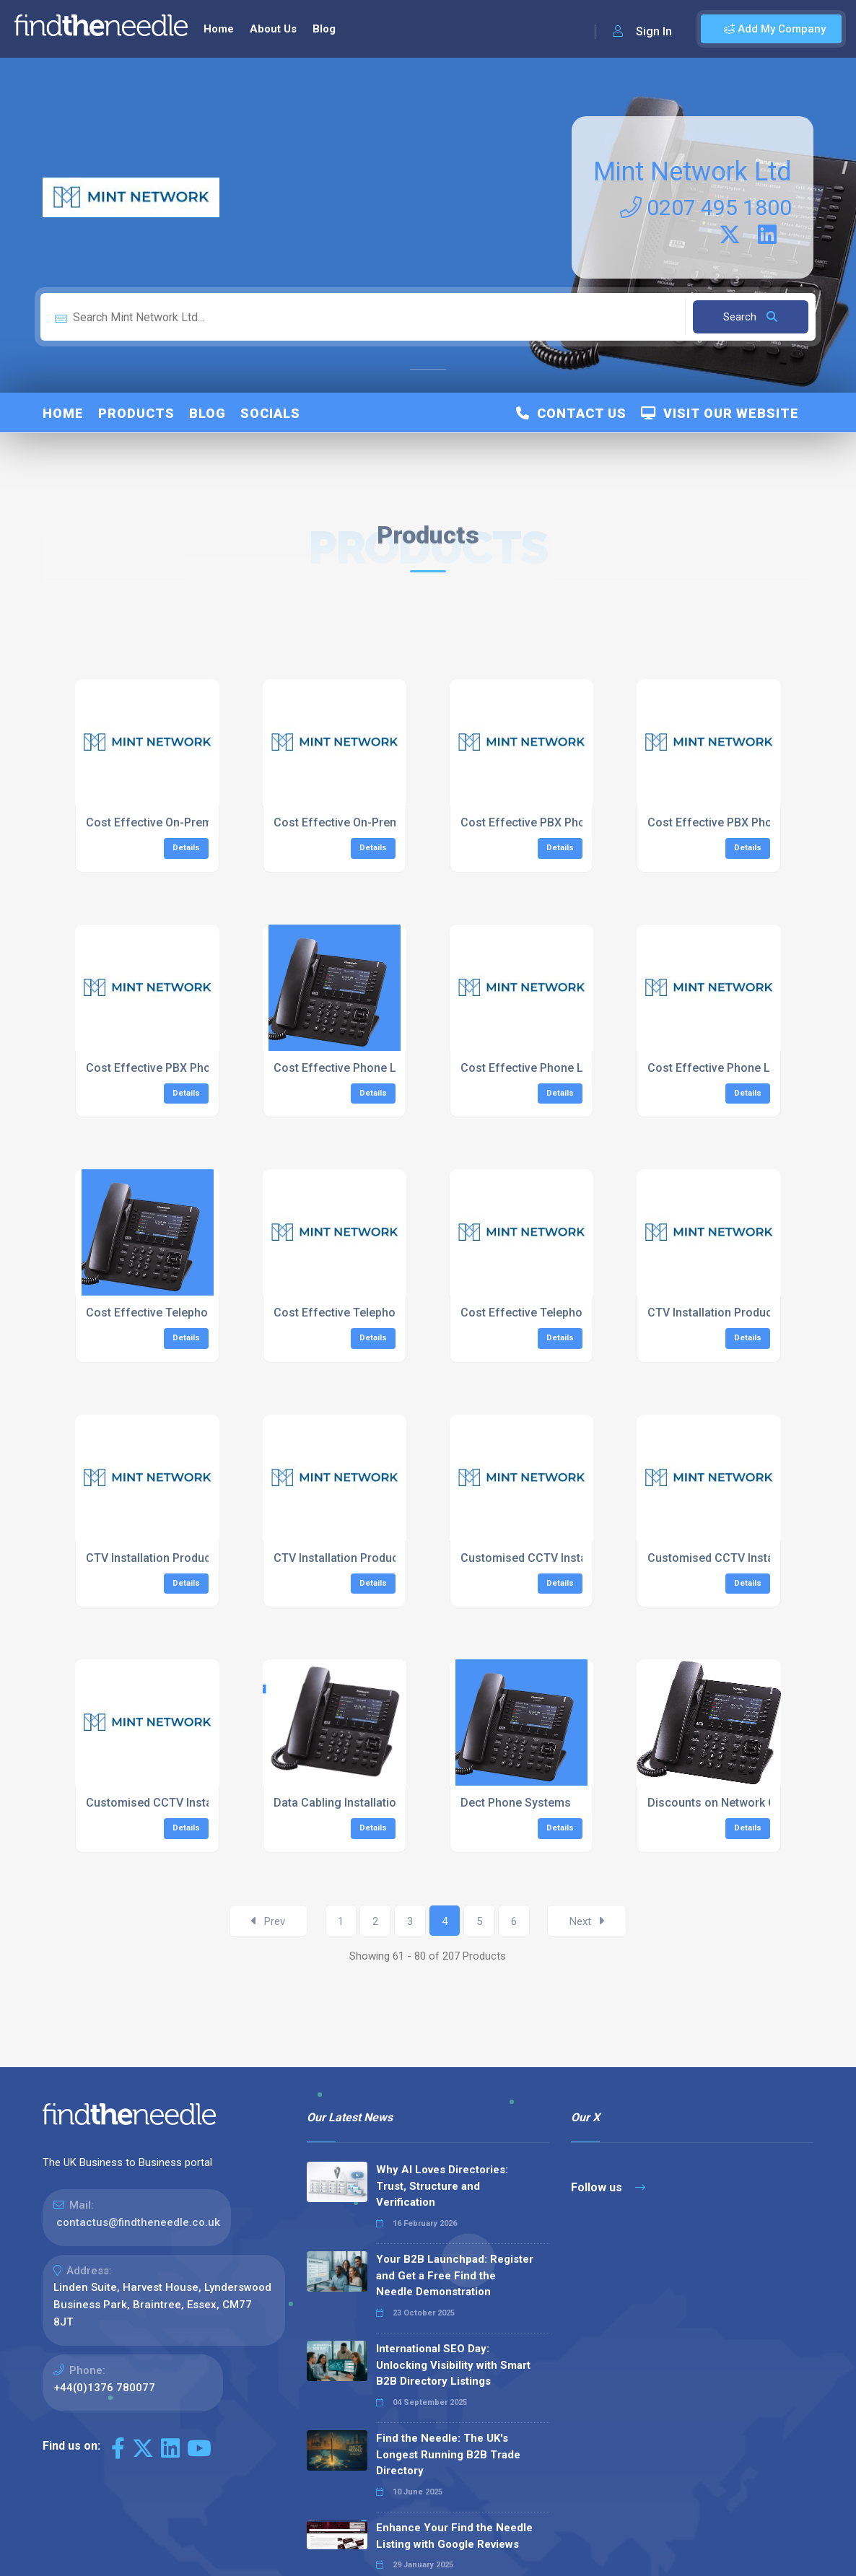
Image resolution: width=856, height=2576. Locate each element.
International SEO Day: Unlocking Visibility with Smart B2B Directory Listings (453, 2365)
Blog (324, 28)
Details (186, 847)
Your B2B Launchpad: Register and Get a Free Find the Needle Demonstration (454, 2275)
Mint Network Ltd (692, 172)
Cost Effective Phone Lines (346, 1068)
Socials (270, 413)
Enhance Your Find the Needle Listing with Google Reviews (454, 2536)
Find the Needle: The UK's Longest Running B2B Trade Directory (448, 2454)
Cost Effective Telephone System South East (579, 1312)
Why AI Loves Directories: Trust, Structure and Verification (442, 2186)
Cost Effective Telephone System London (384, 1312)
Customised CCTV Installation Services (564, 1558)
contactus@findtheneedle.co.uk (138, 2222)
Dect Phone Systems (515, 1802)
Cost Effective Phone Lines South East (749, 1068)
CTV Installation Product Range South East (386, 1558)
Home (219, 28)
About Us (273, 28)
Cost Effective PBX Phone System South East (206, 1068)
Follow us (608, 2187)
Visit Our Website (720, 413)
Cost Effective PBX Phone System (550, 822)
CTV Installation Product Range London (190, 1558)
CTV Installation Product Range (730, 1312)
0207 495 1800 (706, 207)
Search (750, 316)
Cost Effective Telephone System (174, 1312)
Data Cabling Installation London (360, 1802)
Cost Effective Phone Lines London (554, 1068)
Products (136, 413)
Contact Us (571, 413)
